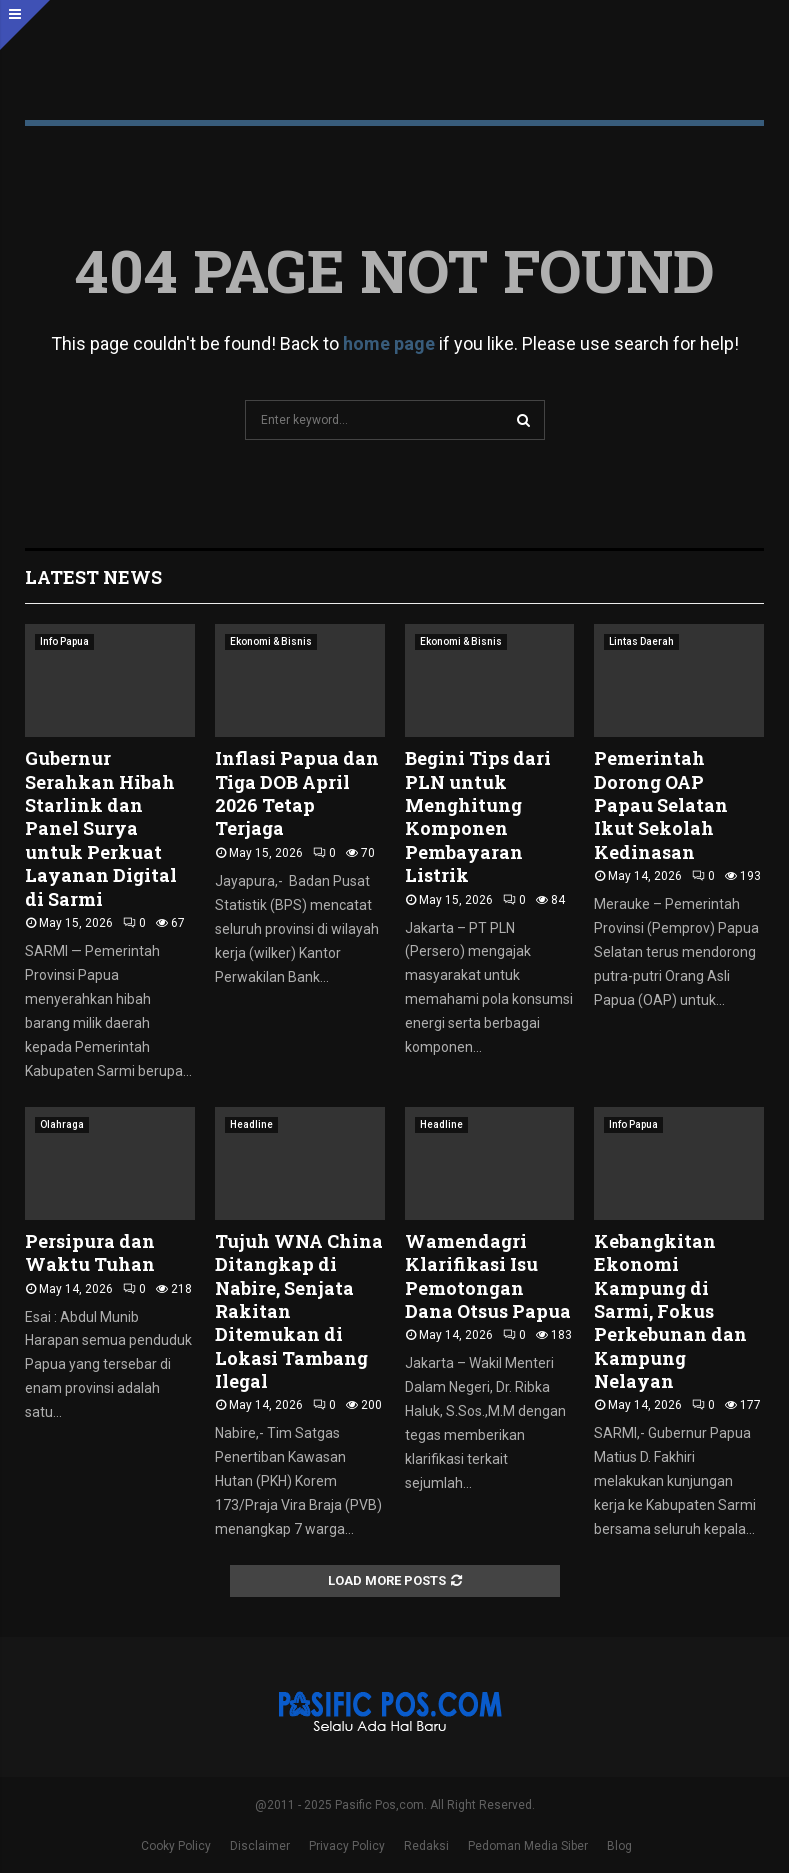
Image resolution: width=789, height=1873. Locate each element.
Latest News (93, 577)
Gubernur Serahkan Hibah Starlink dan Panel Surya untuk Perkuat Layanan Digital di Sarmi (101, 828)
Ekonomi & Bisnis (271, 641)
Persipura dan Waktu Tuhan (90, 1252)
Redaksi (426, 1846)
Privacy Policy (347, 1846)
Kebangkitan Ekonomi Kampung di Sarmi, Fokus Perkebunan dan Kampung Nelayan (670, 1311)
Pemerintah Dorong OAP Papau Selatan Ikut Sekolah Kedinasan (661, 805)
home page (389, 343)
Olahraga (62, 1124)
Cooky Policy (176, 1846)
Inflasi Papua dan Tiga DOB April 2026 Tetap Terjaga (297, 793)
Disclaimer (260, 1846)
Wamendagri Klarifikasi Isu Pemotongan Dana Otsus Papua (488, 1276)
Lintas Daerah (641, 641)
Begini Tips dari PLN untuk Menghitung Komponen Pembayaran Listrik (478, 816)
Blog (619, 1846)
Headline (251, 1124)
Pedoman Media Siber (528, 1846)
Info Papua (64, 641)
